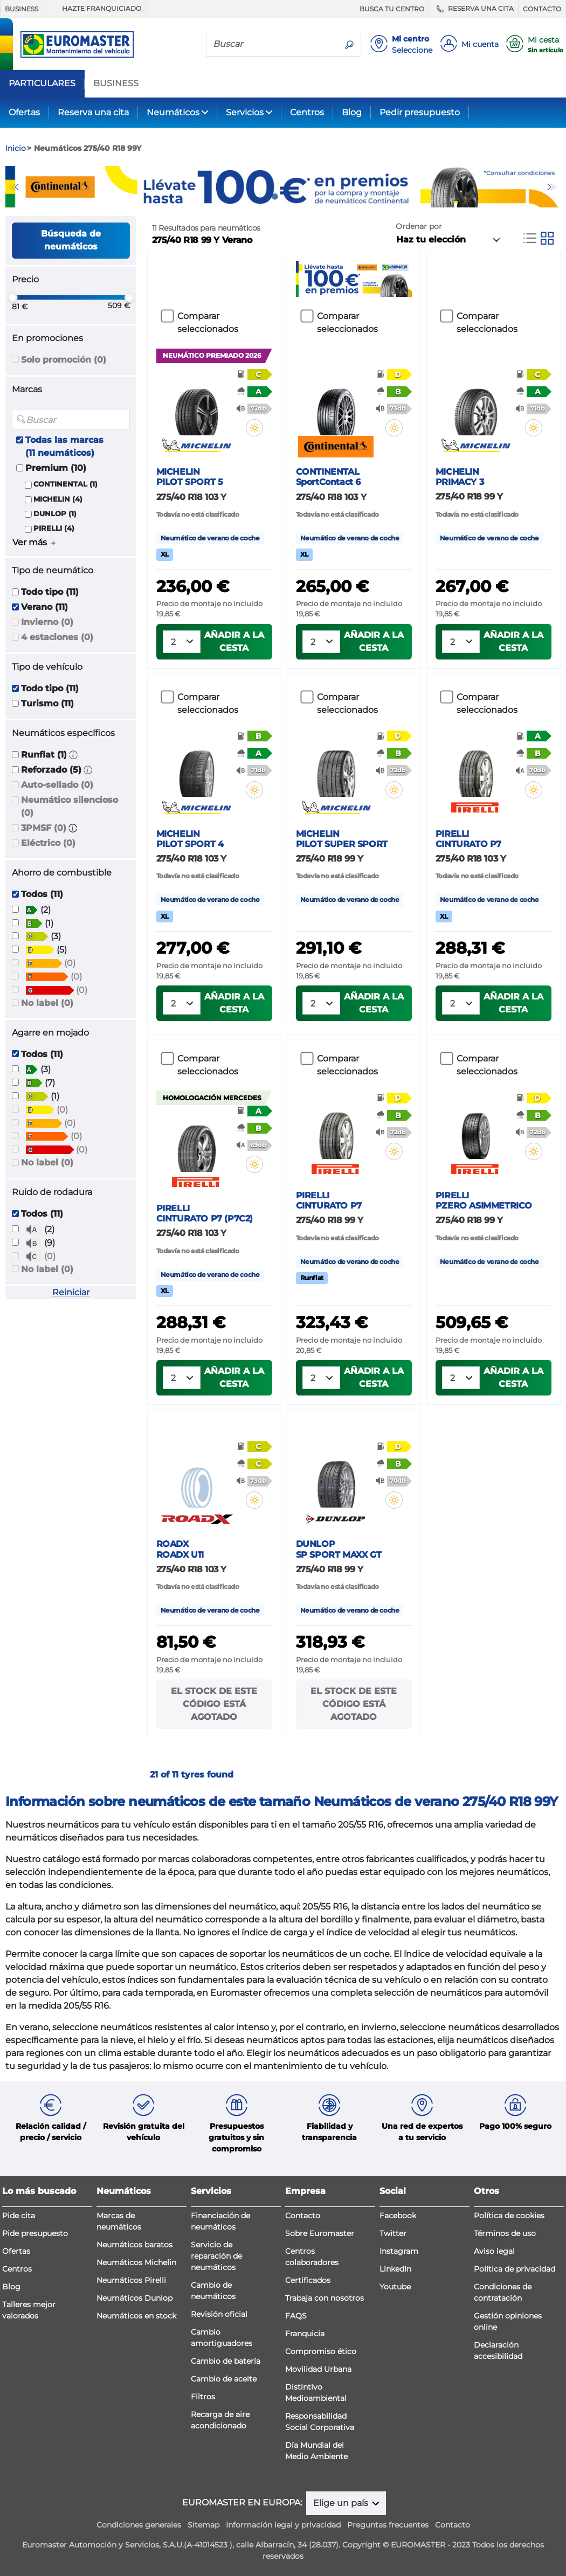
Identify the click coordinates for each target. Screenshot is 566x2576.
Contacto (302, 2215)
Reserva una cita (93, 112)
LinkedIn (395, 2269)
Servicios (245, 112)
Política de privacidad (514, 2269)
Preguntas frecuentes (388, 2525)
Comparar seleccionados (207, 322)
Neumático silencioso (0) (69, 806)
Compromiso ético (320, 2351)
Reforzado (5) (51, 770)
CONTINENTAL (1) (65, 484)
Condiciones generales (138, 2525)
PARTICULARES (42, 83)
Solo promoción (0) (63, 360)
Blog (352, 112)
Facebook (397, 2215)
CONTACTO (542, 9)
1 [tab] (275, 196)
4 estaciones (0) (57, 637)
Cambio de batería (225, 2361)
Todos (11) (42, 894)
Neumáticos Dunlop (134, 2298)
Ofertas (24, 112)
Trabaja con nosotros (324, 2298)
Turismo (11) (47, 703)
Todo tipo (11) (50, 592)
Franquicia (305, 2333)
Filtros (203, 2396)
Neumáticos (173, 112)
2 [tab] (291, 196)
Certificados (307, 2280)
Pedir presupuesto (419, 112)
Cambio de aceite (224, 2379)
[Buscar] (272, 43)
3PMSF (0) (43, 828)
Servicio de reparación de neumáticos (216, 2256)
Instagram (398, 2251)
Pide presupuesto (35, 2233)
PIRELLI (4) (53, 528)
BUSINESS (21, 9)
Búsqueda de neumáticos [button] (71, 240)
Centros (307, 112)
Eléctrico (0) (48, 843)
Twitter (392, 2233)
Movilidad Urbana (318, 2369)
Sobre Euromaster (319, 2233)
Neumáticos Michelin (136, 2262)
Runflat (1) (44, 754)
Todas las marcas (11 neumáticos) (64, 446)
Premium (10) (55, 468)
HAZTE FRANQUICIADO (94, 8)
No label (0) (47, 1003)
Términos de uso (505, 2233)
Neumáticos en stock (136, 2316)
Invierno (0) (47, 622)
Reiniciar (70, 1292)
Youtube (395, 2287)
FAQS (296, 2316)
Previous (13, 187)
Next (552, 187)
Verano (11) (44, 607)
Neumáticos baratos (134, 2244)
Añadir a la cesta (234, 641)
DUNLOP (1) (55, 514)
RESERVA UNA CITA (473, 8)
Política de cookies (509, 2215)
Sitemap (203, 2525)
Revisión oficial (219, 2314)
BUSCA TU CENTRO (392, 9)
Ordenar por (419, 226)
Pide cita (18, 2215)
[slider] (12, 297)
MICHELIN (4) (57, 499)
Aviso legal (494, 2251)
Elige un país (341, 2503)
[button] (73, 754)
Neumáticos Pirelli (131, 2280)
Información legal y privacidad (283, 2525)
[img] (254, 427)
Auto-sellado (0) (57, 785)
